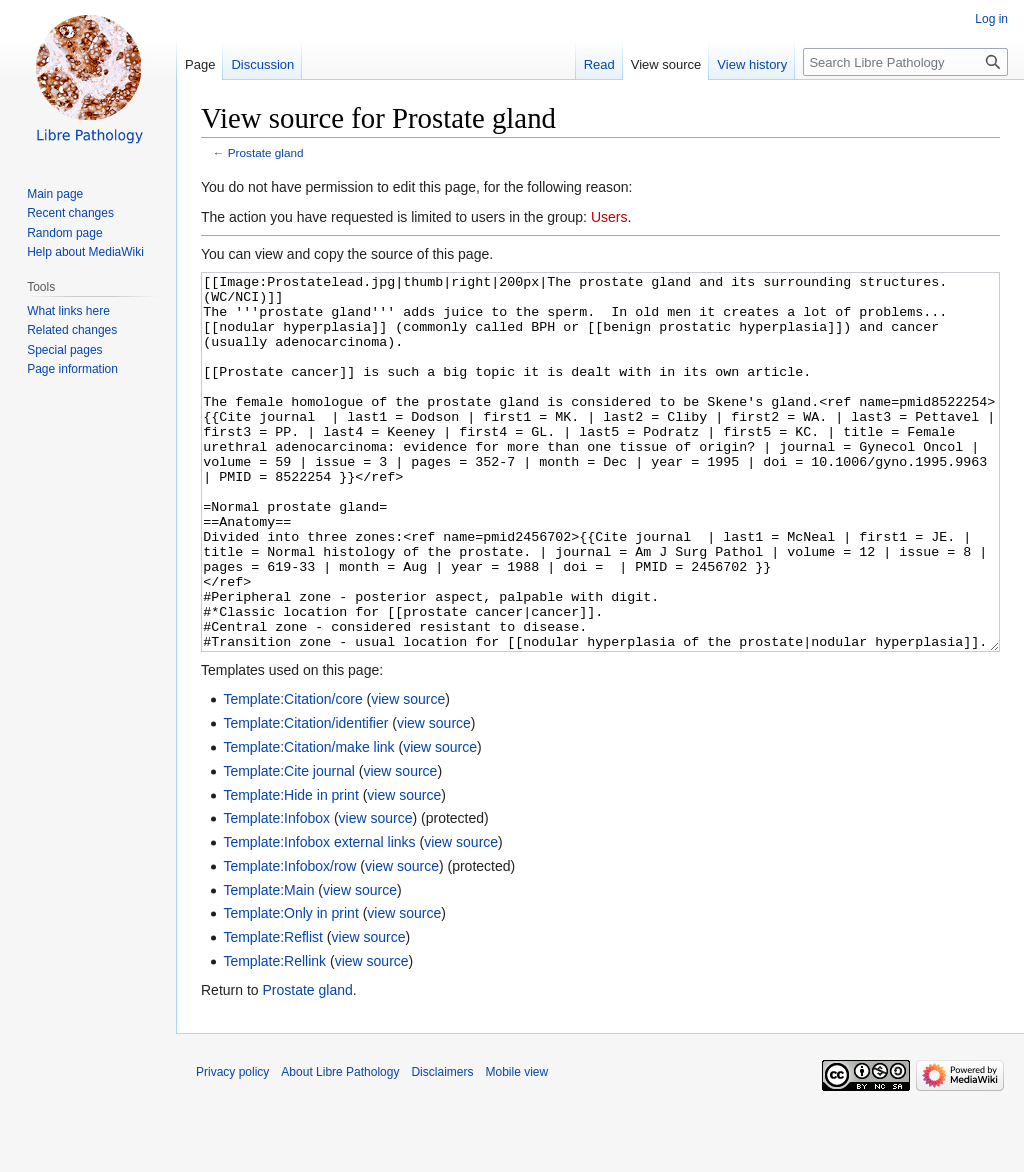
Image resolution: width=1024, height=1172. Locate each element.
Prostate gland (266, 152)
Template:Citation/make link (308, 822)
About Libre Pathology (340, 1147)
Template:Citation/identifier (305, 798)
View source (666, 64)
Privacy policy (232, 1147)
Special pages (64, 350)
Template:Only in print (290, 988)
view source (408, 774)
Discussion (262, 64)
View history (752, 64)
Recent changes (70, 213)
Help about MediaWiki (85, 252)
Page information (72, 369)
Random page (64, 233)
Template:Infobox (276, 893)
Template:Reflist (273, 1012)
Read (599, 64)
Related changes (72, 330)
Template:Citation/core (292, 774)
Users (609, 217)
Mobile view (516, 1147)
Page (200, 64)
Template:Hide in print (290, 870)
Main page (55, 194)
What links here (68, 311)
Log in (991, 19)
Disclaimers (442, 1147)
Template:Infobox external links (319, 917)
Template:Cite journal (289, 846)
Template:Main (268, 965)
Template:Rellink (274, 1036)
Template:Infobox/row (289, 941)
